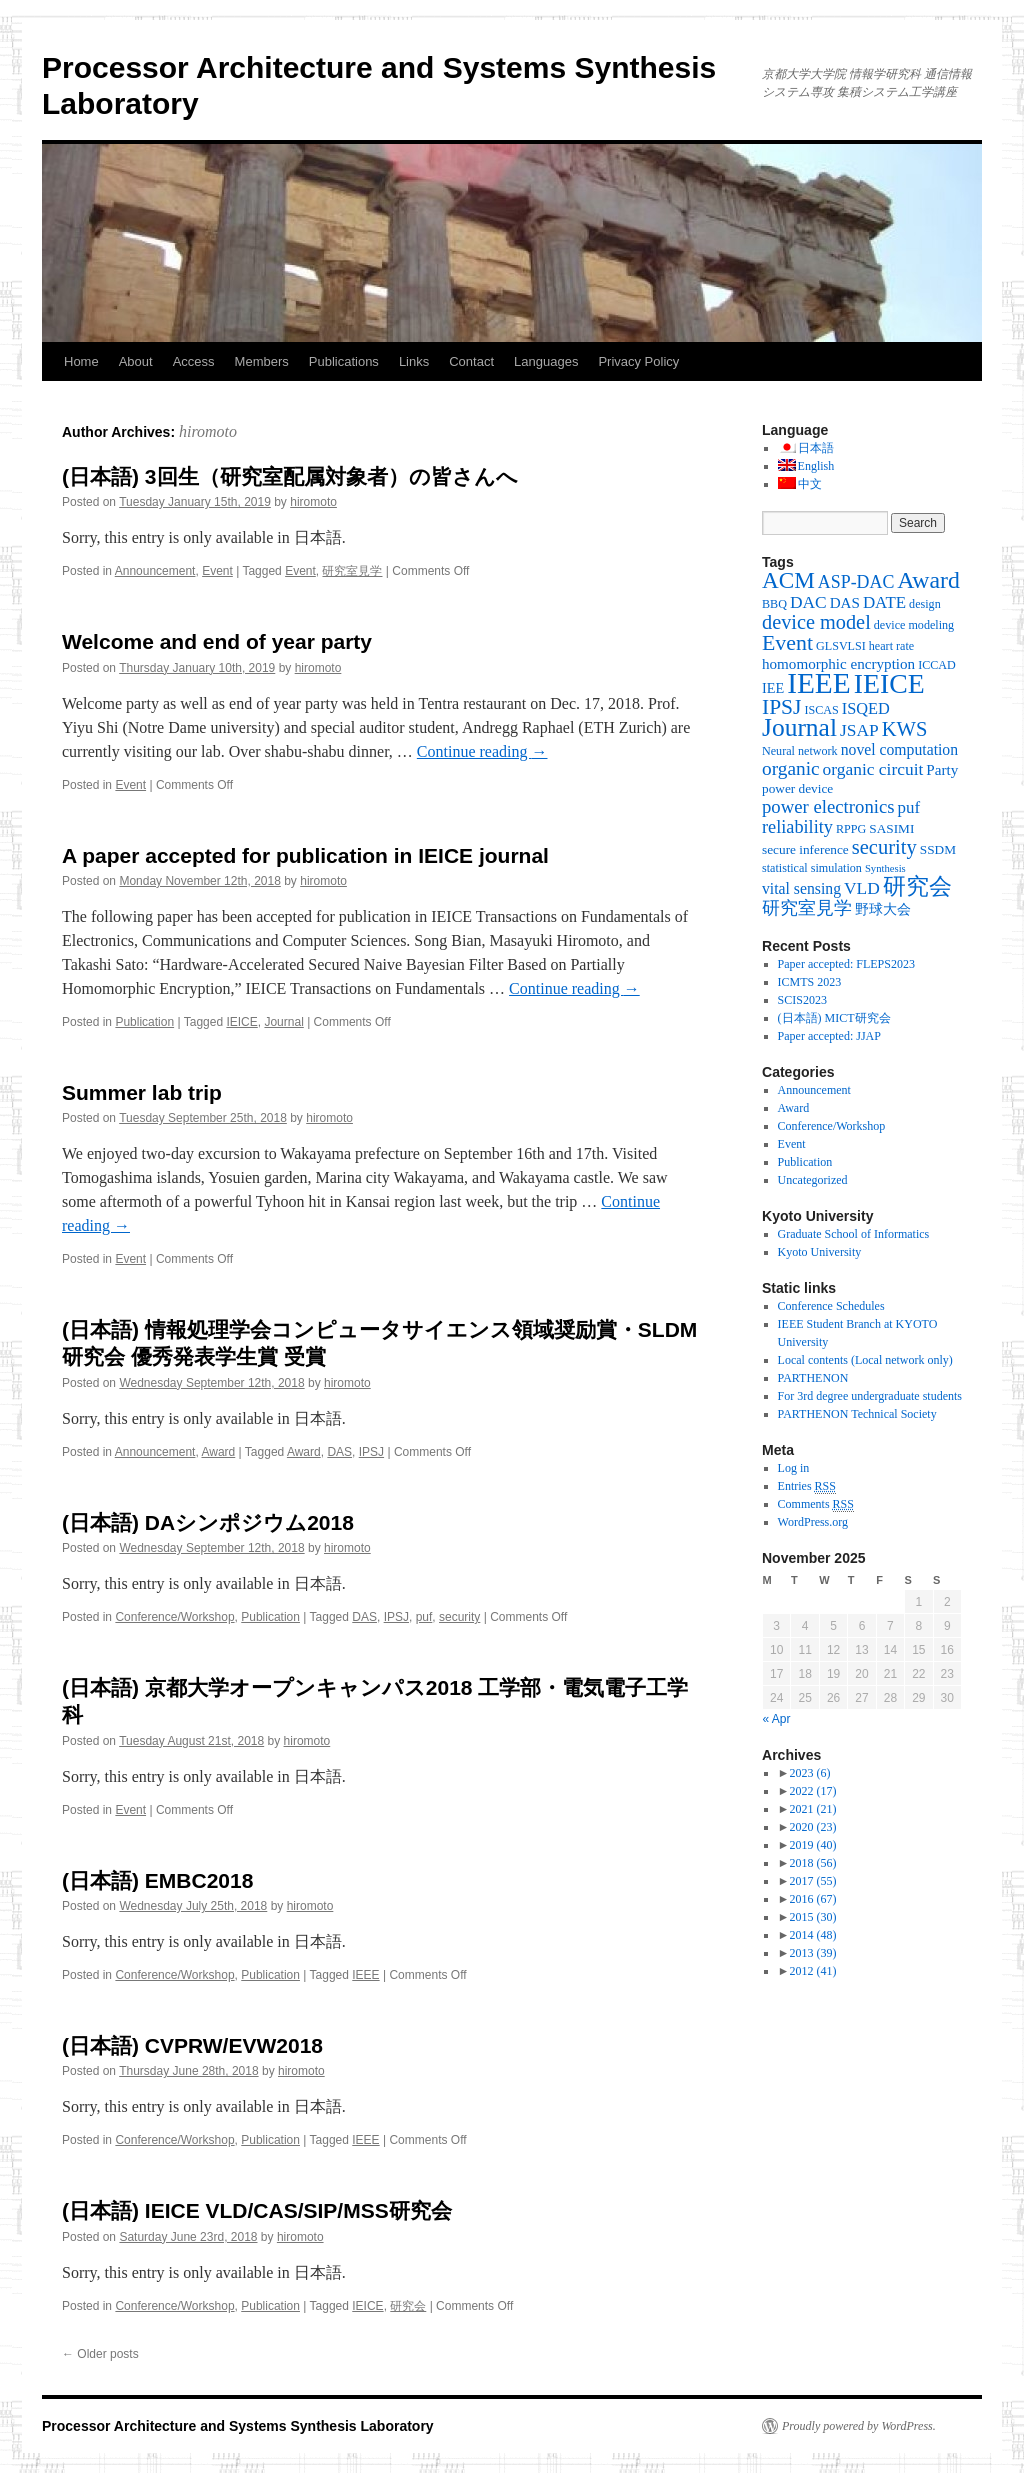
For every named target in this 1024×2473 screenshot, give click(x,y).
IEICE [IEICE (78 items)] (889, 683)
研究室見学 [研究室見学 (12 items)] (807, 908)
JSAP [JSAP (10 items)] (859, 730)
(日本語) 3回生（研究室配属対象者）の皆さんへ (290, 476)
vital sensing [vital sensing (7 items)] (801, 888)
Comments (816, 1504)
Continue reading (482, 751)
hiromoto (208, 431)
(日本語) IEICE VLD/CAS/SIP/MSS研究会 (257, 2210)
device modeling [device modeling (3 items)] (914, 625)
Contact (471, 361)
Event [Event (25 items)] (787, 643)
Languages (546, 361)
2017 (812, 1881)
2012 (812, 1971)
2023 (809, 1773)
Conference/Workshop (174, 1617)
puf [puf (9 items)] (909, 807)
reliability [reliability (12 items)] (797, 827)
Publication (144, 1022)
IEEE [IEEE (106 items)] (819, 683)
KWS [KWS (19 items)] (905, 729)
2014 (812, 1935)
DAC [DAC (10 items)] (808, 602)
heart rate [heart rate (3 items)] (891, 646)
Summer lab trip (142, 1092)
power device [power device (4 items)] (797, 788)
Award (218, 1452)
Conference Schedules (831, 1306)
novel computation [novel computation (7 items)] (899, 749)
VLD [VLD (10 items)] (862, 888)
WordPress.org (813, 1522)
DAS (339, 1452)
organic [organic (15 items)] (791, 768)
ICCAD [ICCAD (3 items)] (937, 665)
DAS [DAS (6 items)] (845, 603)
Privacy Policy (638, 361)
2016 (812, 1899)
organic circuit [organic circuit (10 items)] (873, 769)
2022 (812, 1791)
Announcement (155, 571)
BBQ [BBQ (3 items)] (774, 604)
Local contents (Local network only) (865, 1360)
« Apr (777, 1719)
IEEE (365, 1975)
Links (414, 361)
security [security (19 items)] (884, 847)
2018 (812, 1863)
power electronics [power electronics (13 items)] (828, 806)
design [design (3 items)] (925, 604)
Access (194, 361)
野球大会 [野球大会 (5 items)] (883, 909)
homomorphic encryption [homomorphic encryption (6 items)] (838, 664)
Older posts (100, 2354)
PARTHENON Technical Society (857, 1414)
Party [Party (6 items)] (942, 770)
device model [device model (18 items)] (816, 622)
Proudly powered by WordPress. (859, 2426)
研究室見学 (352, 571)
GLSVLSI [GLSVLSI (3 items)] (841, 646)
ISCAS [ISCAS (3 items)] (821, 710)
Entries (807, 1486)
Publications (344, 361)
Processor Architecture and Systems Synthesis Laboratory (238, 2426)
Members (262, 361)
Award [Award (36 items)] (928, 580)
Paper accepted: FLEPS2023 (846, 964)
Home (81, 361)
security (459, 1617)
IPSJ (371, 1452)
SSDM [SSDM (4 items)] (938, 849)
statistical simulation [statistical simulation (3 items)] (812, 868)
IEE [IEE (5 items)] (773, 688)
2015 (812, 1917)
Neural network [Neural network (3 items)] (800, 751)
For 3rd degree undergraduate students (870, 1396)
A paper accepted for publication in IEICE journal (305, 855)
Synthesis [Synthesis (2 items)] (885, 868)
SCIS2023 (802, 1000)
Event (217, 571)
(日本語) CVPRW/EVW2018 (192, 2045)
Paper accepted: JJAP (829, 1036)
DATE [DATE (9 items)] (884, 602)
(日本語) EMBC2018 (157, 1880)
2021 (812, 1809)
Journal (283, 1022)
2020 (812, 1827)
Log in (794, 1468)
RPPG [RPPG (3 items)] (851, 829)
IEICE (241, 1022)
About (136, 361)
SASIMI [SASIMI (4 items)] (891, 828)
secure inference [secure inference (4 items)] (805, 849)
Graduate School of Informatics (854, 1234)
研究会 (408, 2306)
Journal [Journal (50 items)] (799, 727)
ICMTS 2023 (810, 982)
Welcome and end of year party (217, 641)
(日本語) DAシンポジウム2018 (208, 1522)
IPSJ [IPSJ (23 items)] (781, 707)
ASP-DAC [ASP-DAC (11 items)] (856, 582)
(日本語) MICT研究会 (834, 1018)
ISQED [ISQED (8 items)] (866, 708)
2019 (812, 1845)
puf (424, 1617)
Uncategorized (813, 1180)
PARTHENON (813, 1378)
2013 (812, 1953)
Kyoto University (820, 1252)
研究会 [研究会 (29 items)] (917, 886)
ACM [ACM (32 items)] (788, 580)
